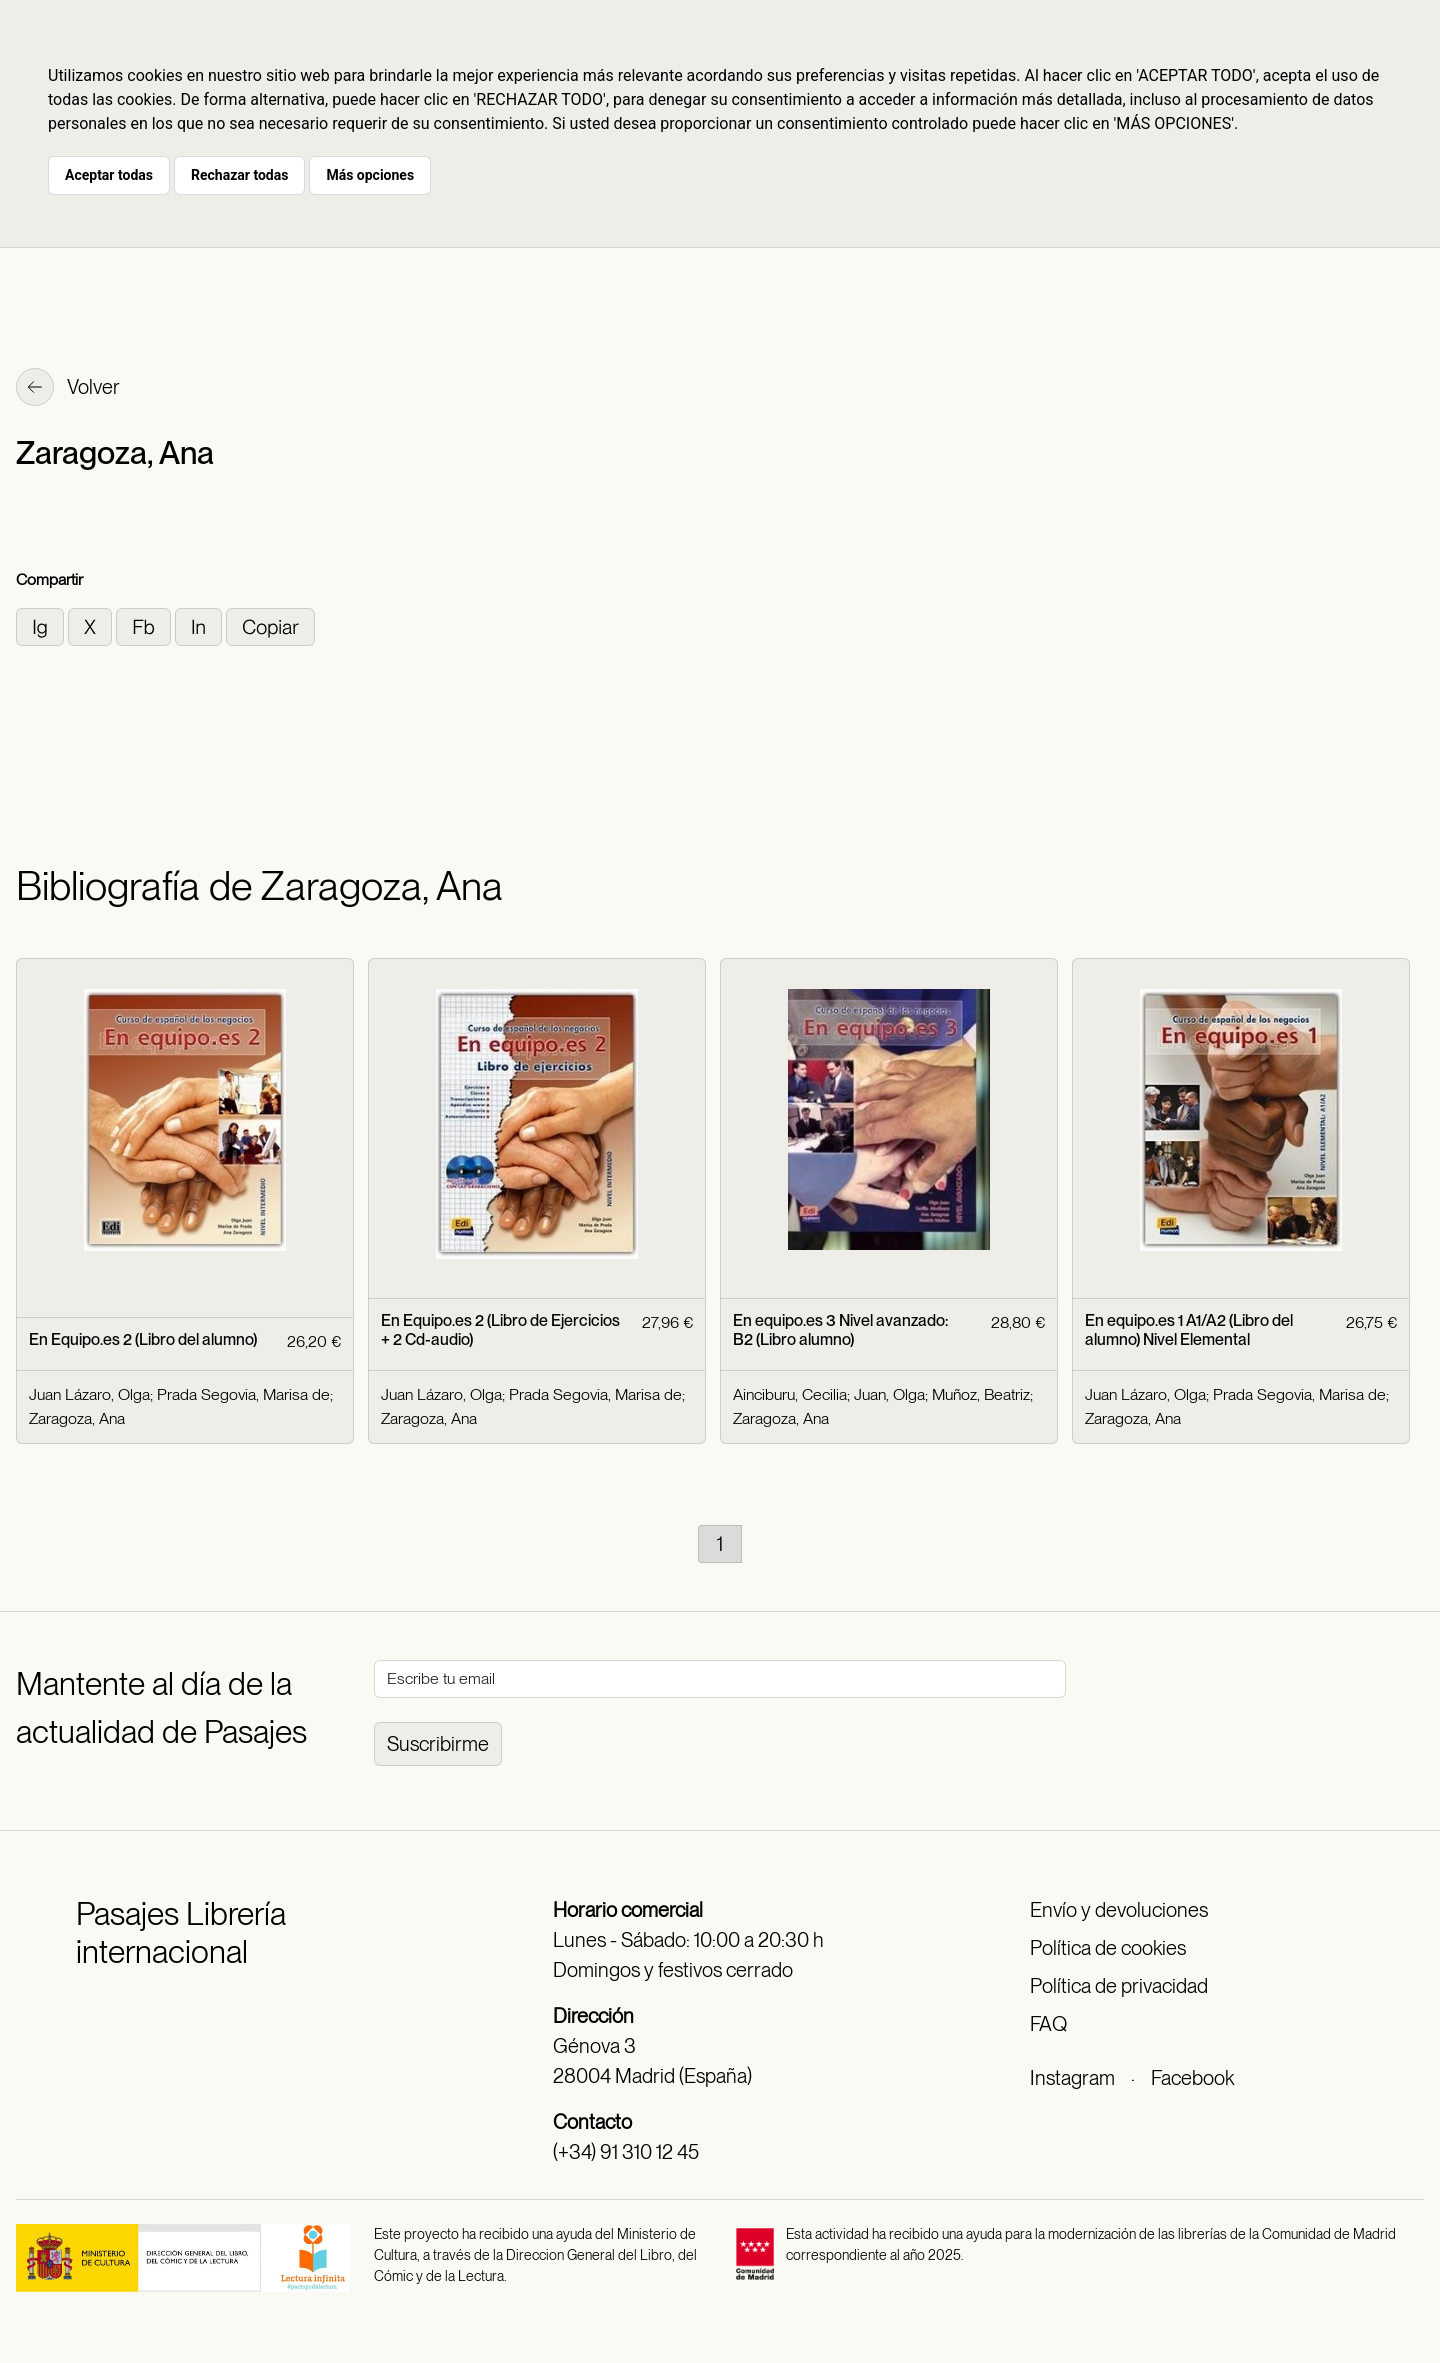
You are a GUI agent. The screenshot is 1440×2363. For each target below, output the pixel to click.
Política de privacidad (1119, 1986)
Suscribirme (438, 1744)
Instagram (1072, 2078)
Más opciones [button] (370, 175)
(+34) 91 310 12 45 (626, 2152)
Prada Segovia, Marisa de (243, 1394)
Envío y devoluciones (1119, 1910)
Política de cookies (1108, 1948)
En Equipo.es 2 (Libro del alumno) (143, 1339)
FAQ (1048, 2024)
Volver (68, 389)
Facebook (1192, 2078)
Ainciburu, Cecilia (790, 1394)
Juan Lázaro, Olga (89, 1394)
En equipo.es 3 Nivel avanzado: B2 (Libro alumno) (840, 1330)
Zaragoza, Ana (77, 1418)
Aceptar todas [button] (109, 175)
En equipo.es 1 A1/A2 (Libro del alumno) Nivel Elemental (1189, 1330)
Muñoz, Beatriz (981, 1394)
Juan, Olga (889, 1394)
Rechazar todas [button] (239, 175)
